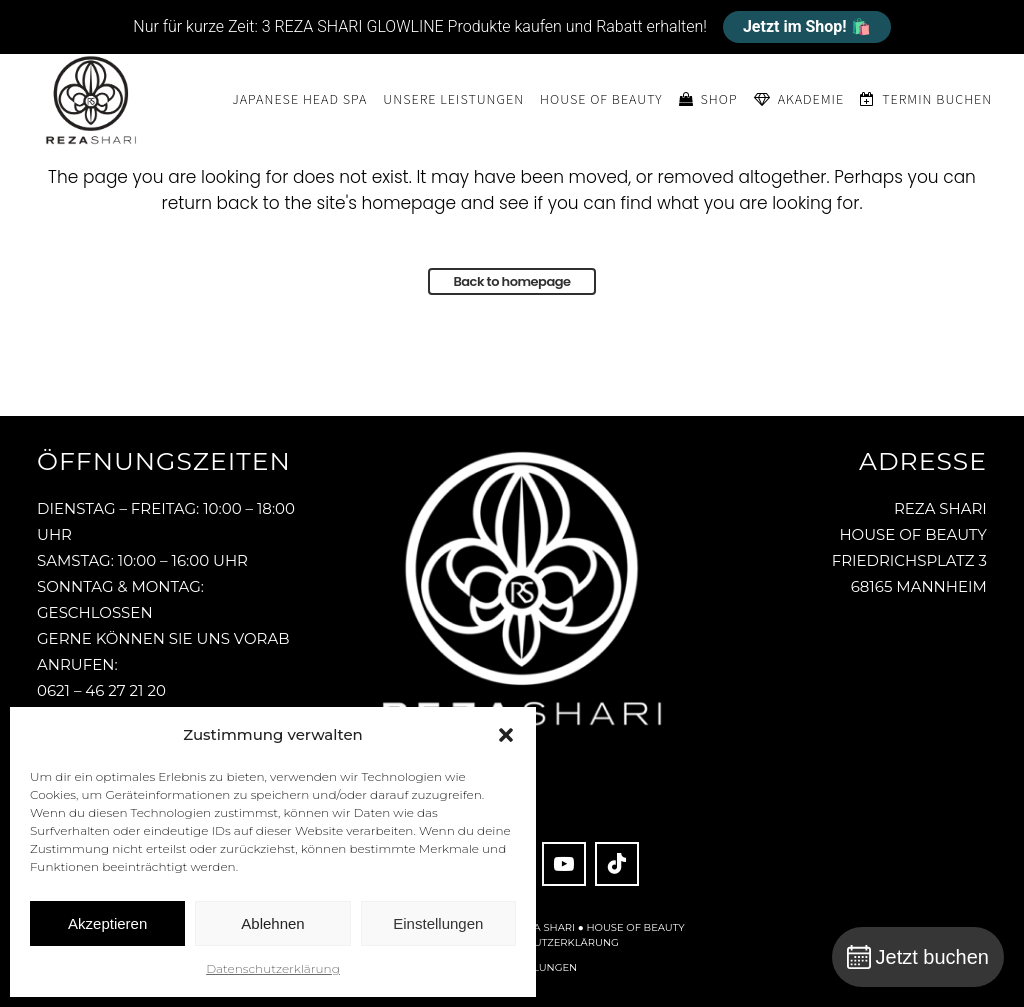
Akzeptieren (107, 923)
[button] (506, 735)
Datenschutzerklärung (273, 968)
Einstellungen (438, 923)
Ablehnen (272, 923)
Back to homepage (511, 281)
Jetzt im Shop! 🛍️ (807, 26)
